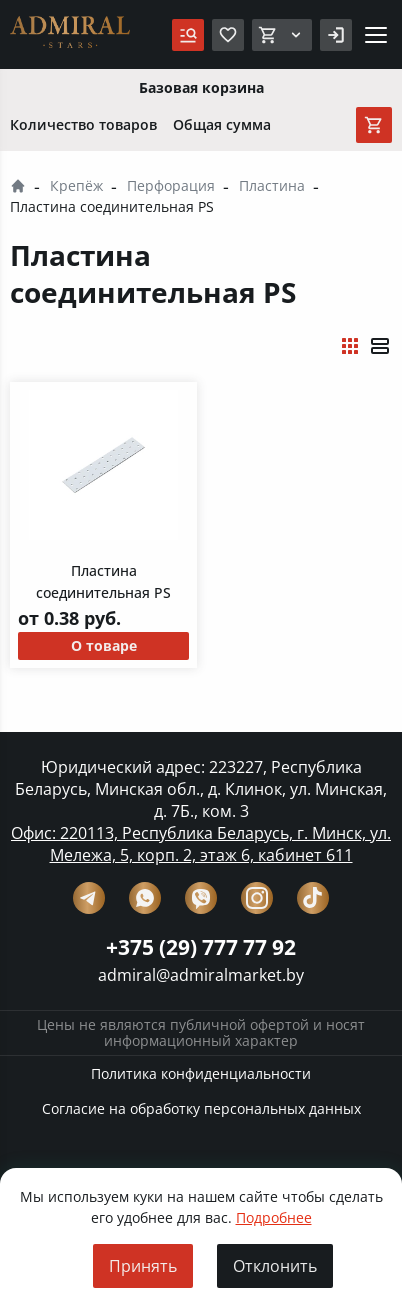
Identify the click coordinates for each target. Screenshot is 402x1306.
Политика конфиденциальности (201, 1073)
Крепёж (76, 185)
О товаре (104, 645)
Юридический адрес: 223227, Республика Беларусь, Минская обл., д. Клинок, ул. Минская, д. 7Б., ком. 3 (201, 789)
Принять (143, 1266)
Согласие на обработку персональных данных (201, 1108)
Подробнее (274, 1217)
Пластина (272, 185)
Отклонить (275, 1266)
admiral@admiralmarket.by (201, 975)
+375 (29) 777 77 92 (201, 947)
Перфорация (171, 185)
